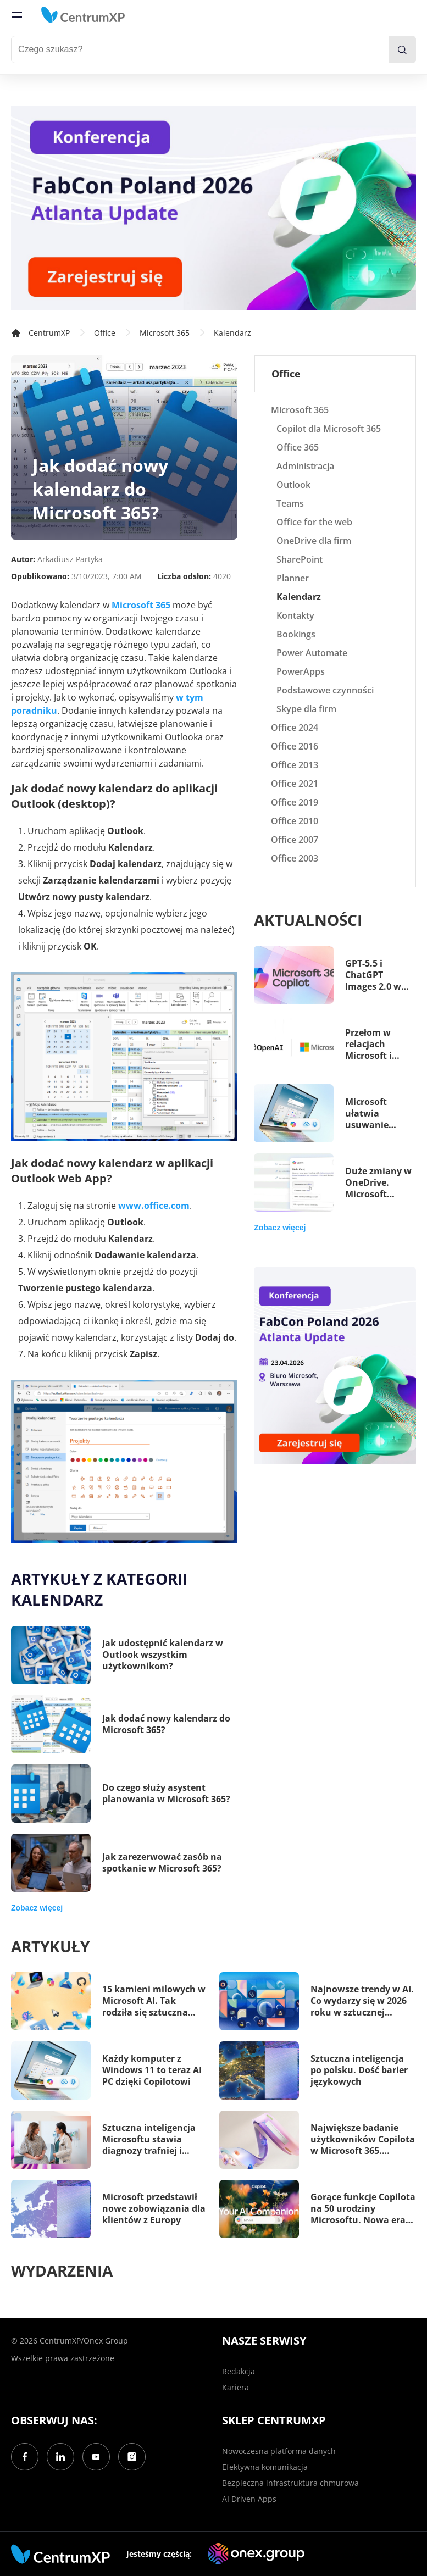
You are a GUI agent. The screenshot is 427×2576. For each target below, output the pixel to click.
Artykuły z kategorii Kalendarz (99, 1589)
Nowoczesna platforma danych (279, 2451)
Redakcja (238, 2371)
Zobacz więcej (37, 1907)
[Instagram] (132, 2456)
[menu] (17, 15)
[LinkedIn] (60, 2456)
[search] (402, 49)
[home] (83, 15)
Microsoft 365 (165, 332)
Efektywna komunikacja (265, 2467)
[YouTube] (96, 2456)
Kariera (235, 2387)
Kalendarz (232, 332)
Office (104, 332)
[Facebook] (24, 2456)
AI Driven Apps (249, 2499)
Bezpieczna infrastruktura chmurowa (290, 2483)
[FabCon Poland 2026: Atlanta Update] (213, 208)
